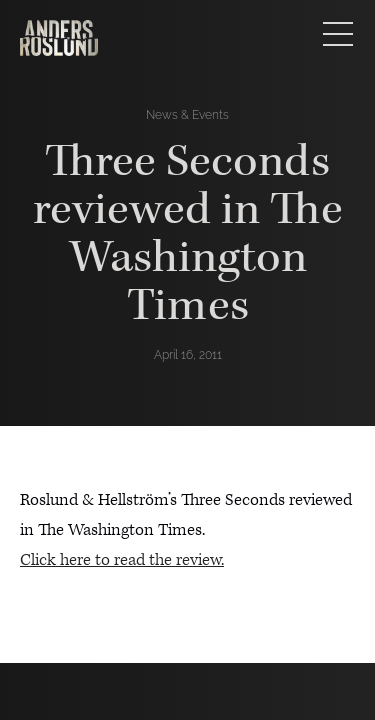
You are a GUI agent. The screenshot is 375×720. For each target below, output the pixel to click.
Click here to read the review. (122, 560)
